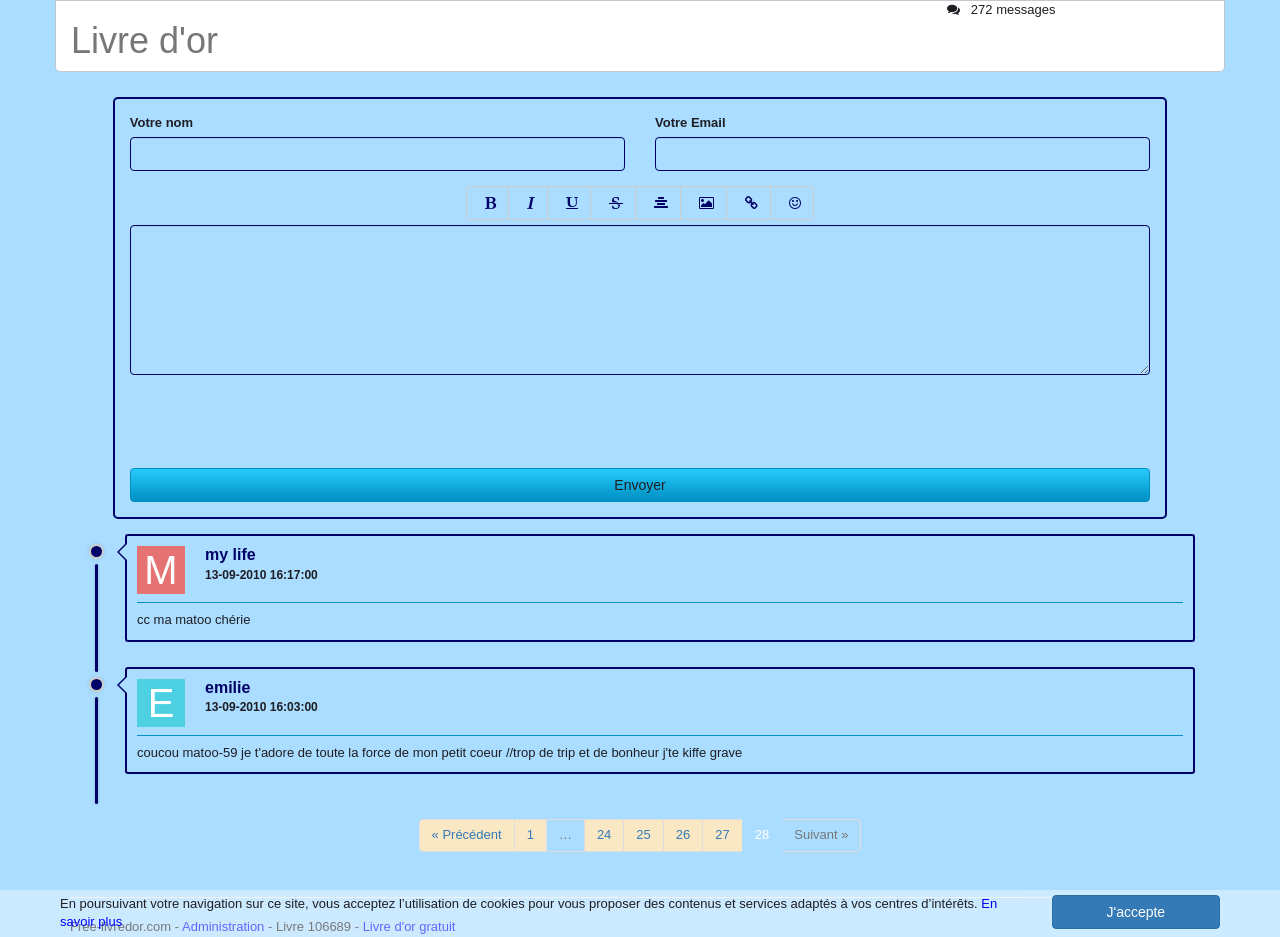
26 (683, 834)
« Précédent (467, 834)
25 (643, 834)
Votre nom (161, 122)
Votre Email (690, 122)
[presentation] (282, 414)
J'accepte (1135, 912)
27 (722, 834)
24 (604, 834)
